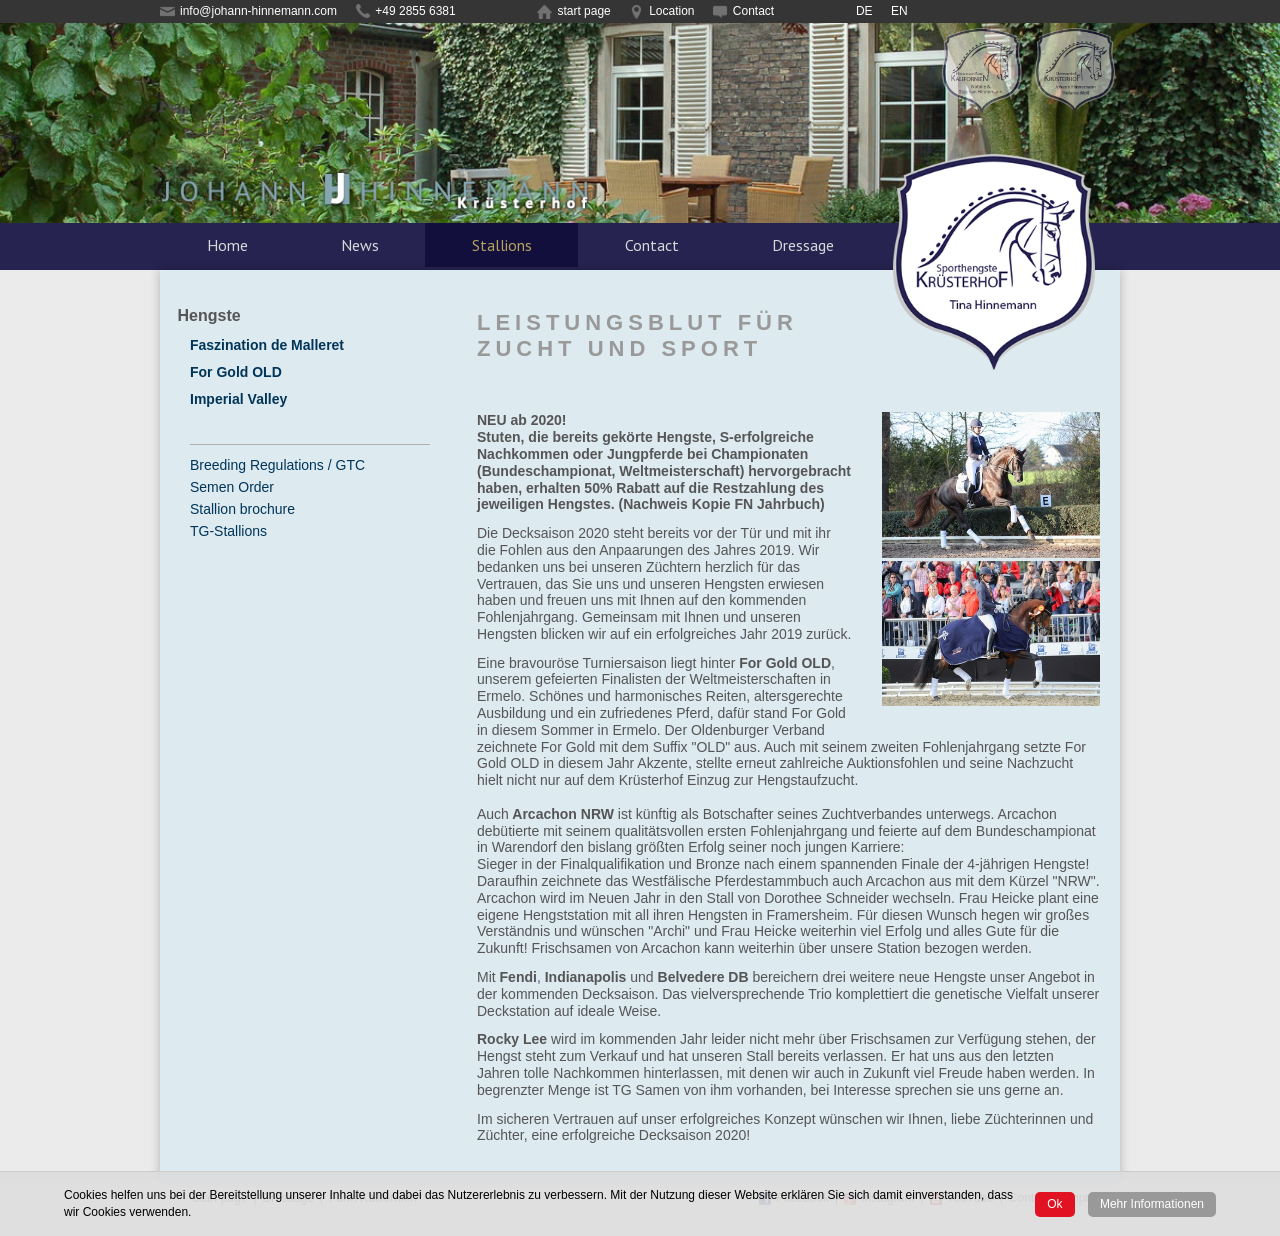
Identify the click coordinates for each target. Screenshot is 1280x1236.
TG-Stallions (228, 531)
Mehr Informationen (1152, 1204)
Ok (1054, 1204)
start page (573, 11)
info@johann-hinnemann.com (248, 11)
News (360, 245)
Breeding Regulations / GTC (277, 465)
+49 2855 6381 (405, 11)
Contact (743, 11)
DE (864, 11)
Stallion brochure (242, 509)
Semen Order (232, 487)
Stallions (502, 245)
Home (227, 245)
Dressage (803, 245)
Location (661, 11)
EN (899, 11)
